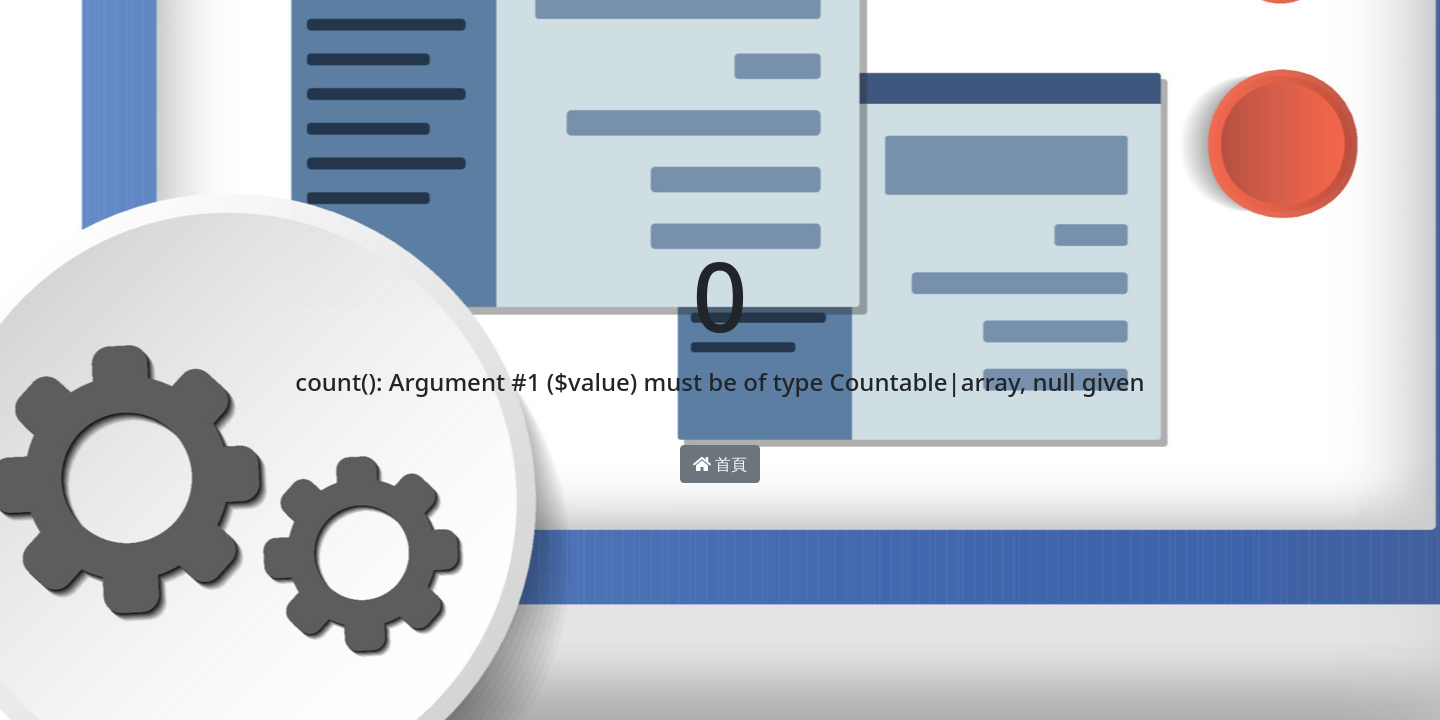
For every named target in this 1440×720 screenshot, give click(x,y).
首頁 (720, 464)
